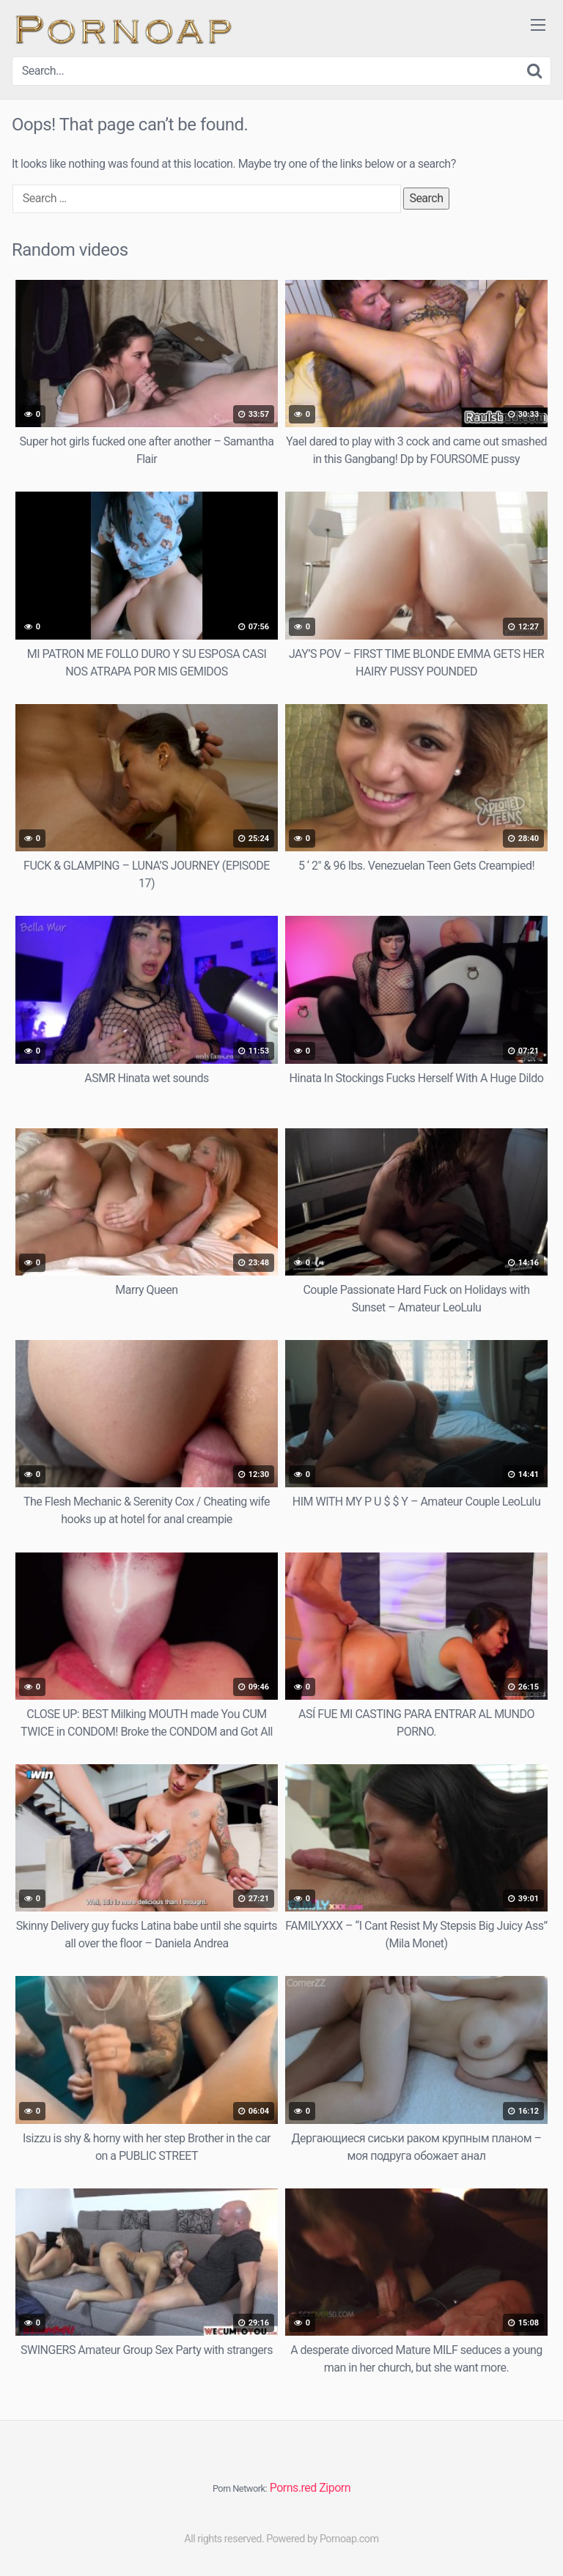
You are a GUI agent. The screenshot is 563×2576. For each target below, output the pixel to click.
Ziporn (334, 2488)
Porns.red (293, 2488)
